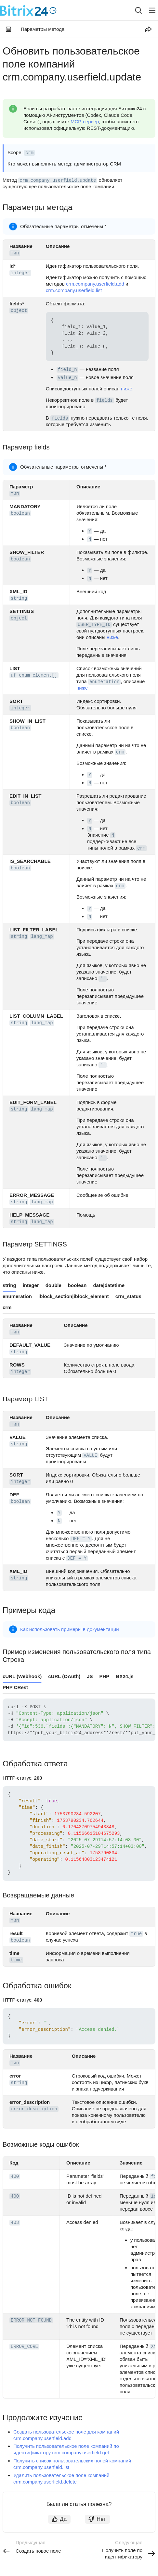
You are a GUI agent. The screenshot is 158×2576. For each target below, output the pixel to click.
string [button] (19, 598)
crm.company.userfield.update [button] (58, 180)
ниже (126, 388)
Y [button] (89, 531)
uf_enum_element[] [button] (34, 675)
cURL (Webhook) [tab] (22, 1676)
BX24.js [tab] (124, 1676)
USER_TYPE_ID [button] (94, 624)
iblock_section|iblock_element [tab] (73, 1296)
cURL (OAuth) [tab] (64, 1676)
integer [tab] (31, 1285)
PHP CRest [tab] (15, 1687)
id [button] (153, 2196)
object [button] (19, 310)
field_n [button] (67, 369)
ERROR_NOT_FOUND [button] (31, 2320)
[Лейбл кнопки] (152, 10)
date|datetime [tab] (109, 1285)
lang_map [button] (42, 936)
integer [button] (20, 273)
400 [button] (15, 2176)
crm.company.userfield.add (95, 284)
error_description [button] (34, 2109)
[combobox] (133, 10)
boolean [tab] (77, 1285)
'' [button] (102, 978)
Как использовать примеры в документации (69, 1629)
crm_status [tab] (128, 1296)
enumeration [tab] (17, 1296)
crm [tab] (7, 1307)
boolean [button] (20, 513)
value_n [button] (67, 377)
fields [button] (104, 400)
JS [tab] (90, 1676)
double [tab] (53, 1285)
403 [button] (15, 2222)
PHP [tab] (104, 1676)
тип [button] (15, 253)
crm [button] (29, 152)
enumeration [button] (104, 681)
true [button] (136, 1933)
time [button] (16, 1960)
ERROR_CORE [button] (24, 2346)
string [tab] (9, 1285)
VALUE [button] (90, 1455)
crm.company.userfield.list (74, 290)
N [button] (89, 539)
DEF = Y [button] (81, 1538)
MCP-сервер (85, 121)
